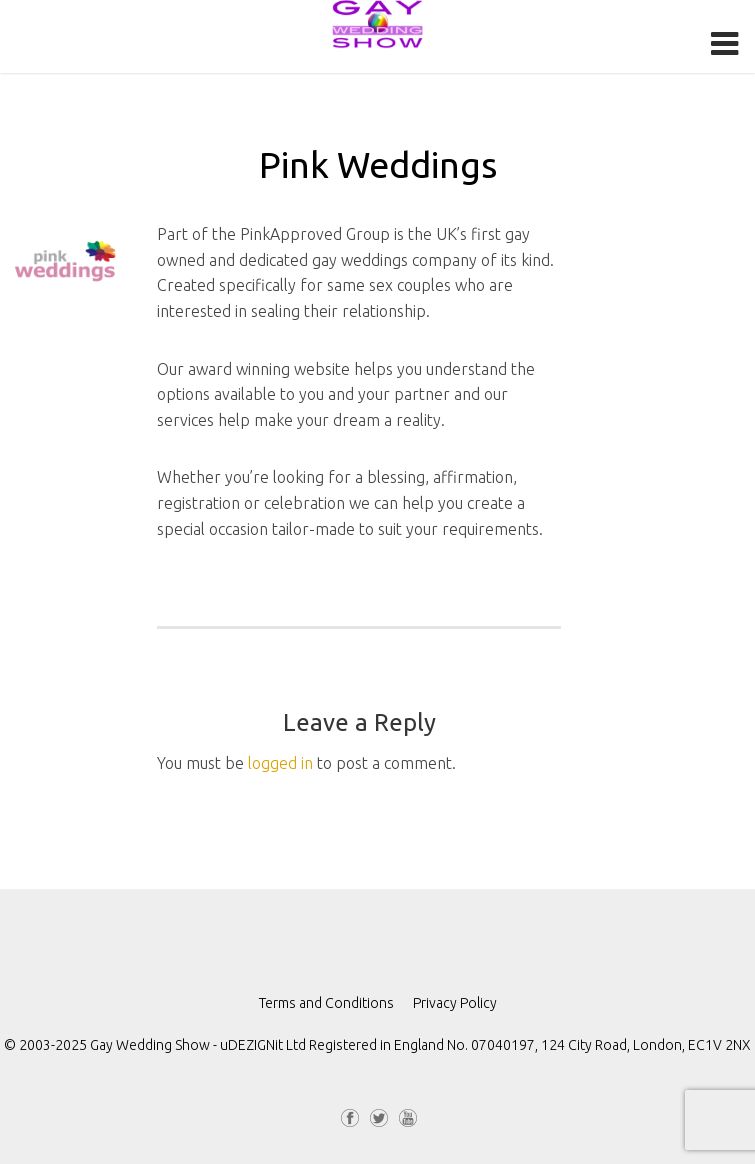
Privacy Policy (455, 1003)
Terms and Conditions (326, 1003)
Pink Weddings (378, 164)
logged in (280, 763)
